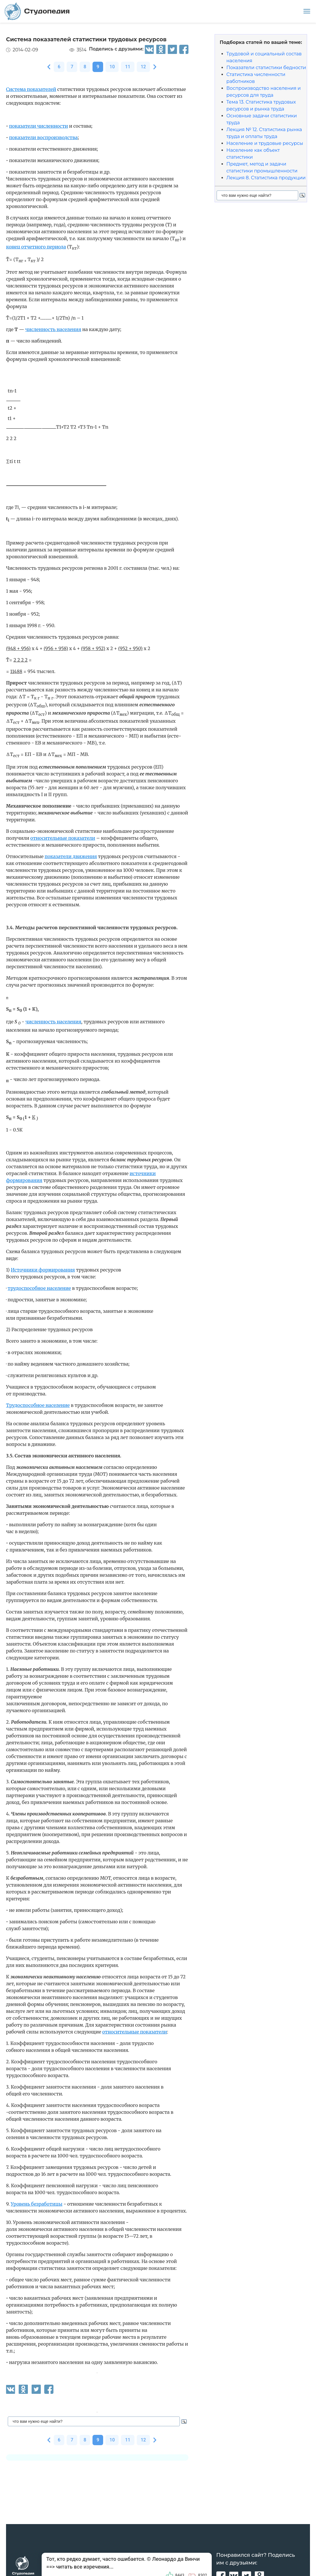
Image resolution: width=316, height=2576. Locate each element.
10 (112, 66)
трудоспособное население (39, 1288)
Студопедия (37, 11)
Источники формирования (43, 1270)
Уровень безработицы (36, 2204)
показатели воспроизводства (43, 137)
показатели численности (38, 126)
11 (127, 66)
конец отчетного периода (36, 247)
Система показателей (31, 89)
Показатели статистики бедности (266, 67)
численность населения (53, 329)
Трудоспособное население (38, 1405)
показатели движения (71, 856)
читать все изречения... (84, 2567)
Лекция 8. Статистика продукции (266, 177)
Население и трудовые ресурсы (264, 143)
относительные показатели (62, 838)
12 (143, 66)
